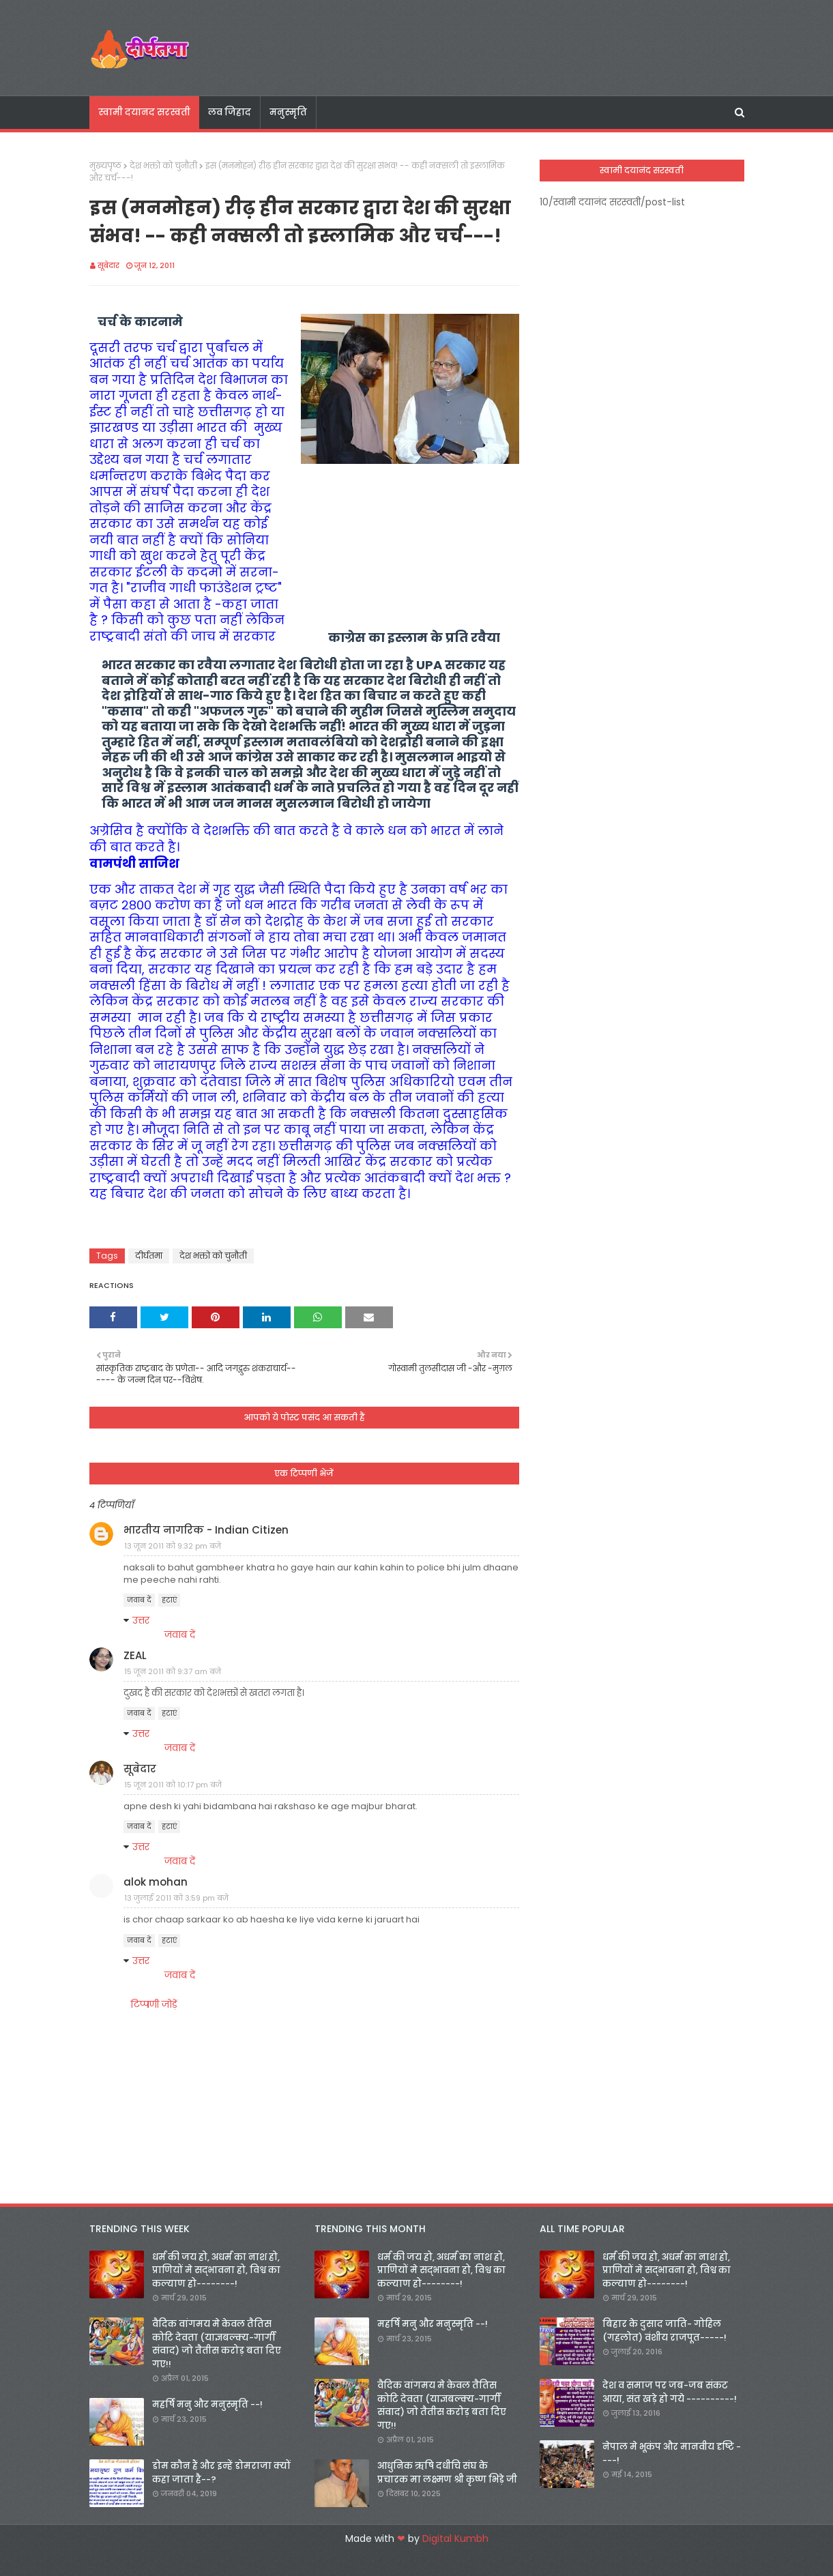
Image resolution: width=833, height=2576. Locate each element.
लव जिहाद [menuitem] (229, 112)
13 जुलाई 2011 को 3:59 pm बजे (176, 1897)
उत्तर (140, 1620)
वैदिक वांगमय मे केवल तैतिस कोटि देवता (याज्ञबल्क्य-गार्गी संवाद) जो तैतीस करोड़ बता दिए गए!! (216, 2344)
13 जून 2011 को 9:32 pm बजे (172, 1545)
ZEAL (135, 1655)
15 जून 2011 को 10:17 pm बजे (173, 1784)
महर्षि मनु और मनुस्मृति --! (207, 2404)
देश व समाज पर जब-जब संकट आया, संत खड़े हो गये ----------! (669, 2392)
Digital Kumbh (455, 2538)
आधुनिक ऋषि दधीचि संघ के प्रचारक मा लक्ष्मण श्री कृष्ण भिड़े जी (447, 2472)
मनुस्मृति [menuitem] (288, 112)
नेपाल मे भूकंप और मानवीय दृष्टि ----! (671, 2453)
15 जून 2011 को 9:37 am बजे (172, 1671)
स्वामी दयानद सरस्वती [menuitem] (144, 112)
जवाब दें (139, 1600)
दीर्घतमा (148, 1255)
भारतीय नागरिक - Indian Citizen (206, 1530)
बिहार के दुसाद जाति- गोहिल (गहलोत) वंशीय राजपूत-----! (664, 2330)
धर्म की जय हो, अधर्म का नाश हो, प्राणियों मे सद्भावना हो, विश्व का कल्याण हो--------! (216, 2270)
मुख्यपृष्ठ (105, 165)
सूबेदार (108, 265)
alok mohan (155, 1882)
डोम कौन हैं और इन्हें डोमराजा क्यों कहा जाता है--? (221, 2472)
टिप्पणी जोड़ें (153, 2004)
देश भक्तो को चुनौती (163, 165)
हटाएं (169, 1600)
